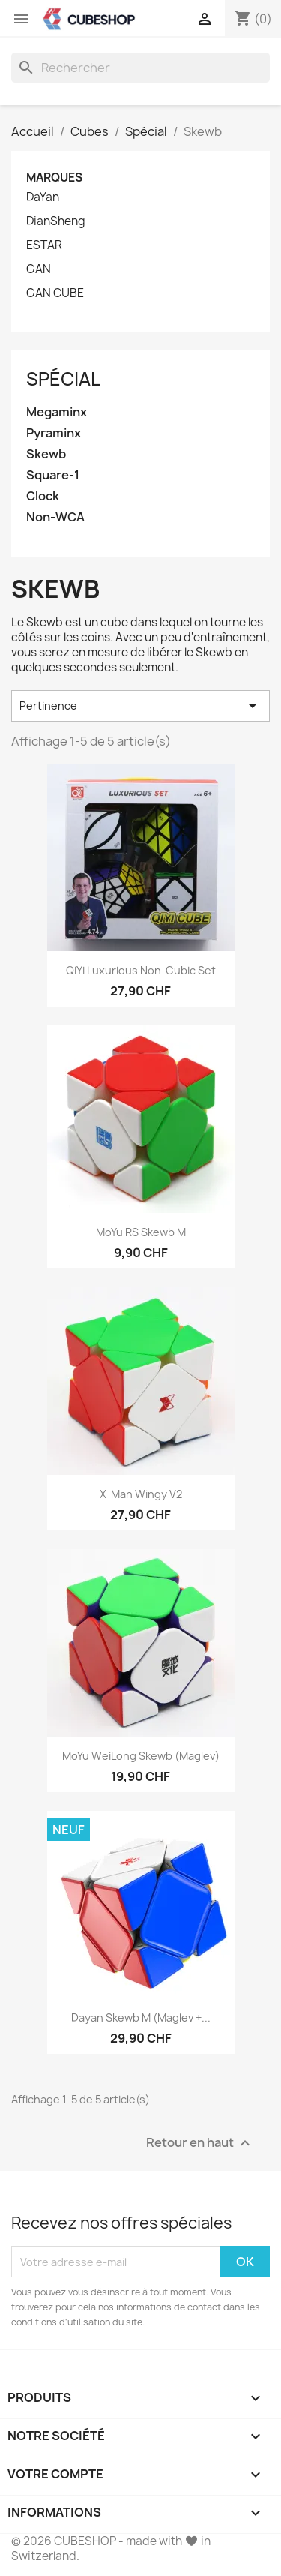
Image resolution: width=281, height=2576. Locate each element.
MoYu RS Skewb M (141, 1232)
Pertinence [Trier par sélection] (140, 706)
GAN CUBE (55, 293)
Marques (54, 177)
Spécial (63, 379)
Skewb (46, 454)
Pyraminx (53, 433)
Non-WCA (55, 517)
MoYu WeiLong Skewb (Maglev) (141, 1756)
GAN (38, 269)
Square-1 (52, 475)
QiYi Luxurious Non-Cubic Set (141, 970)
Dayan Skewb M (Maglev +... (141, 2017)
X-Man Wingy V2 (141, 1494)
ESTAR (44, 245)
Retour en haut (200, 2143)
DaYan (42, 197)
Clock (42, 496)
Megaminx (56, 412)
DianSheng (55, 221)
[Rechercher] (140, 68)
